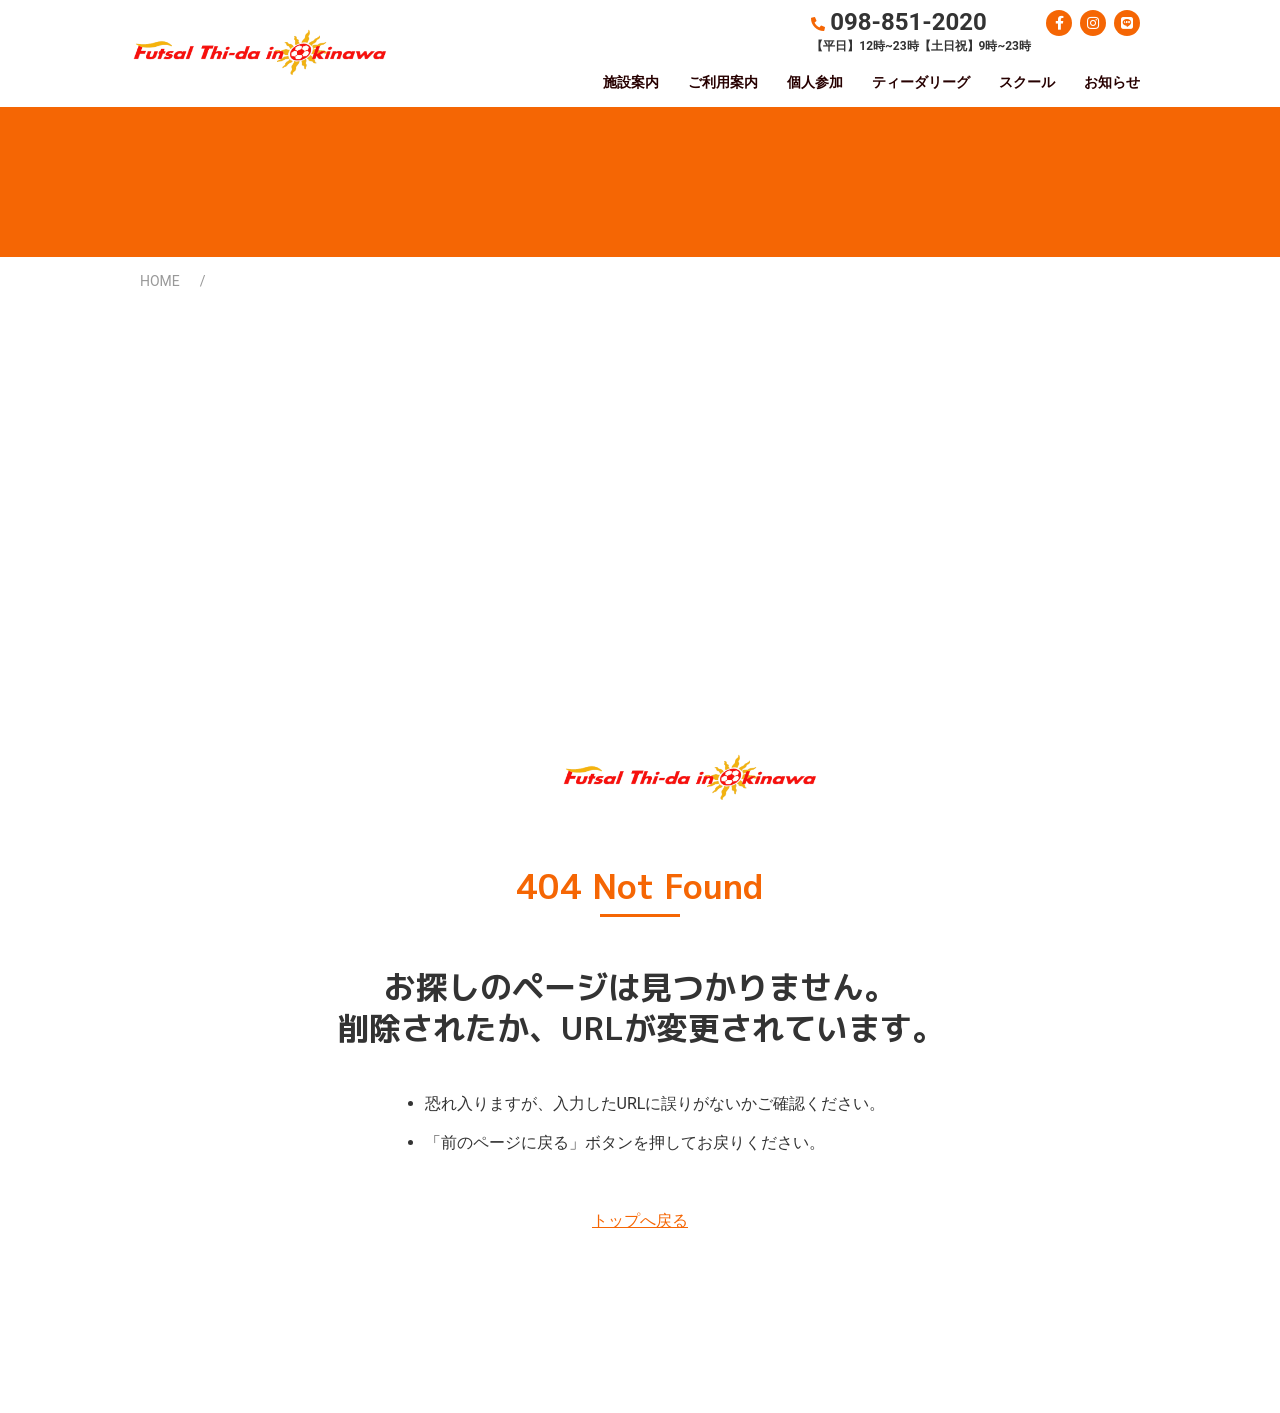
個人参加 (815, 82)
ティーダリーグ (921, 82)
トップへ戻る (640, 1220)
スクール (1027, 82)
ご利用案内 (723, 82)
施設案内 (631, 82)
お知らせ (1112, 82)
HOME (160, 281)
